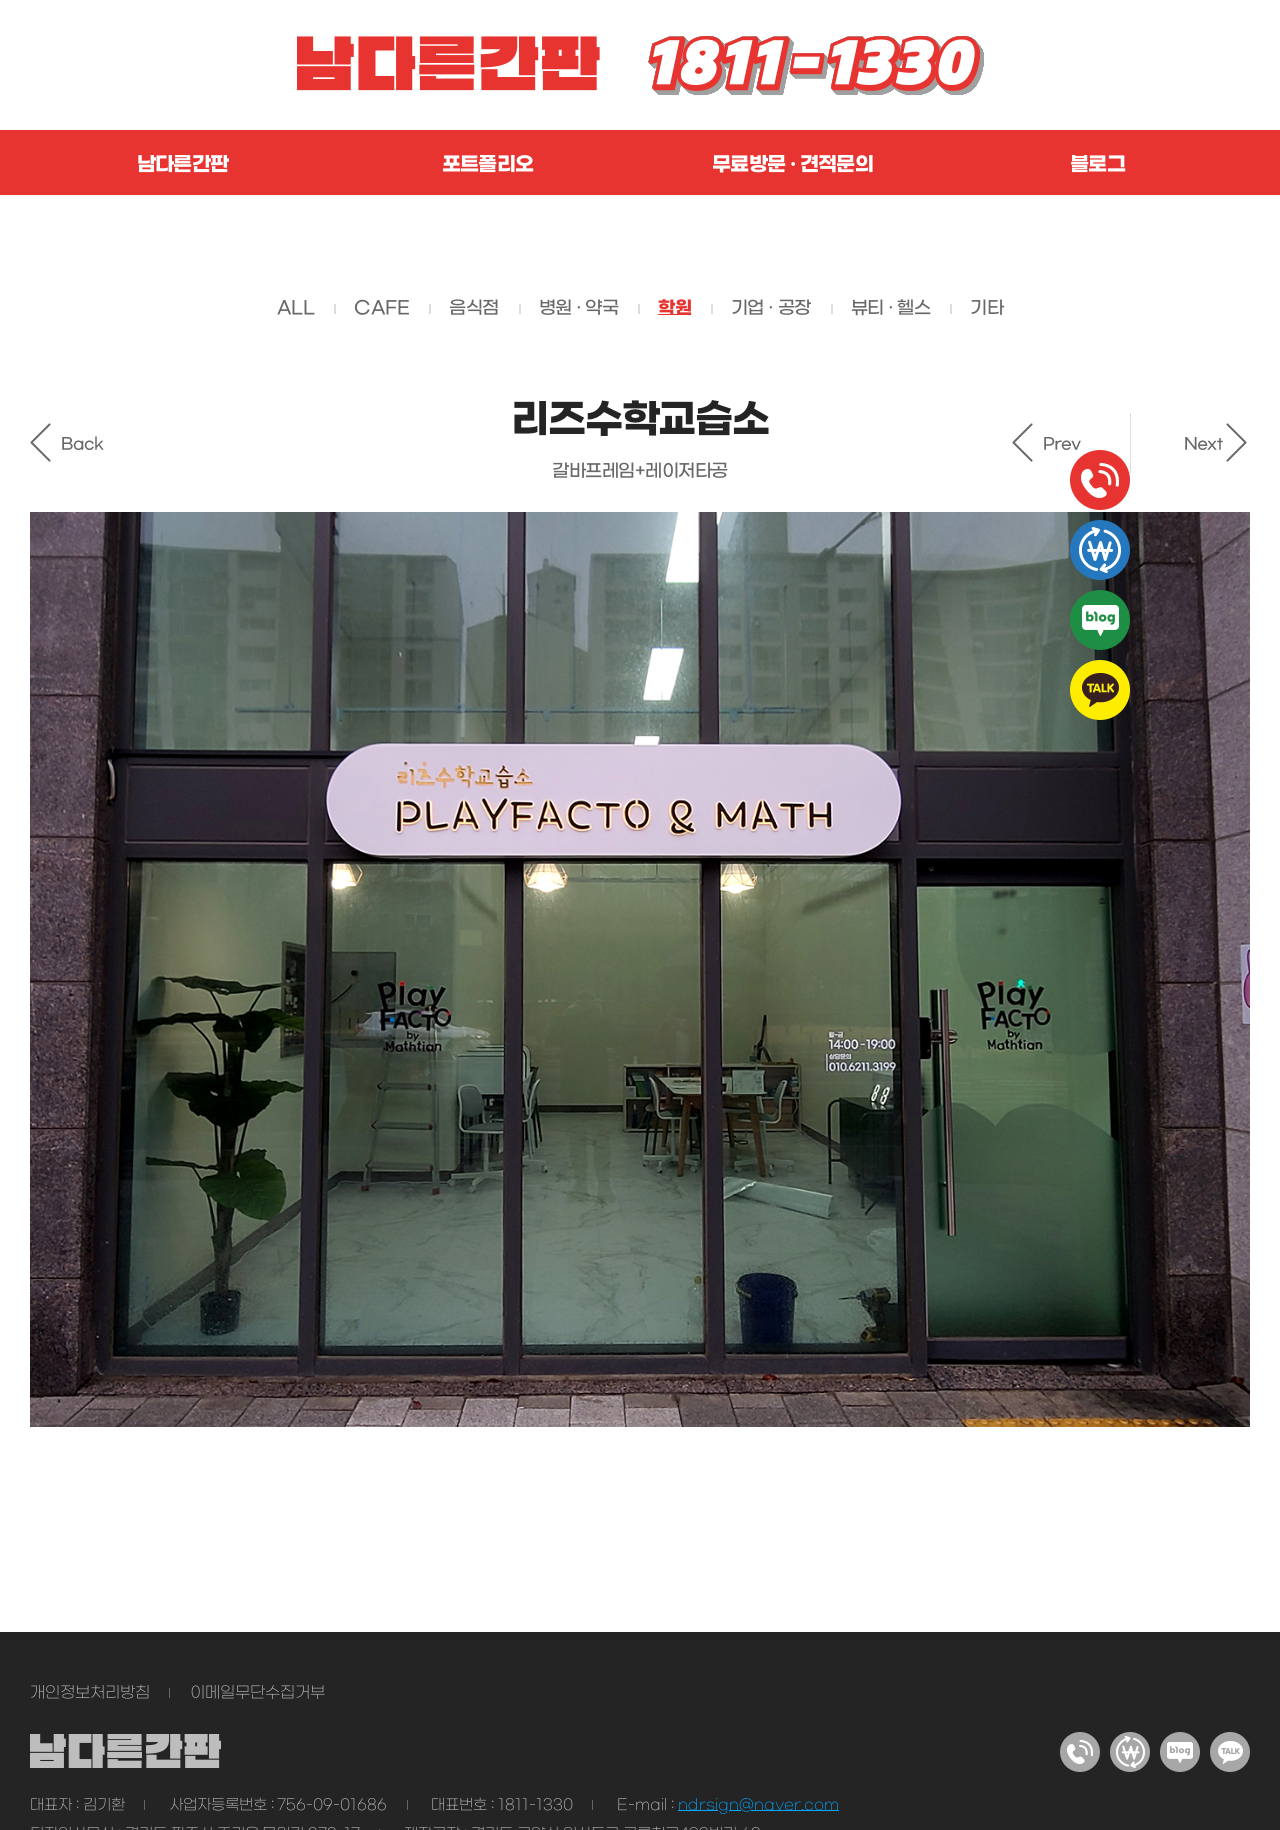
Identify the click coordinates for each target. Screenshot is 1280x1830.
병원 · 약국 (579, 308)
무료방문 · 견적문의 (792, 165)
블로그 (1097, 165)
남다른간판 (183, 165)
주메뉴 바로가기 (0, 0)
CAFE (381, 308)
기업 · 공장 (771, 308)
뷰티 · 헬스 (891, 308)
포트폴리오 (488, 165)
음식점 (473, 308)
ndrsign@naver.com (758, 1805)
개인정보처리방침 (90, 1693)
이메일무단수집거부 (257, 1693)
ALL (295, 308)
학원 (674, 308)
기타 (986, 308)
